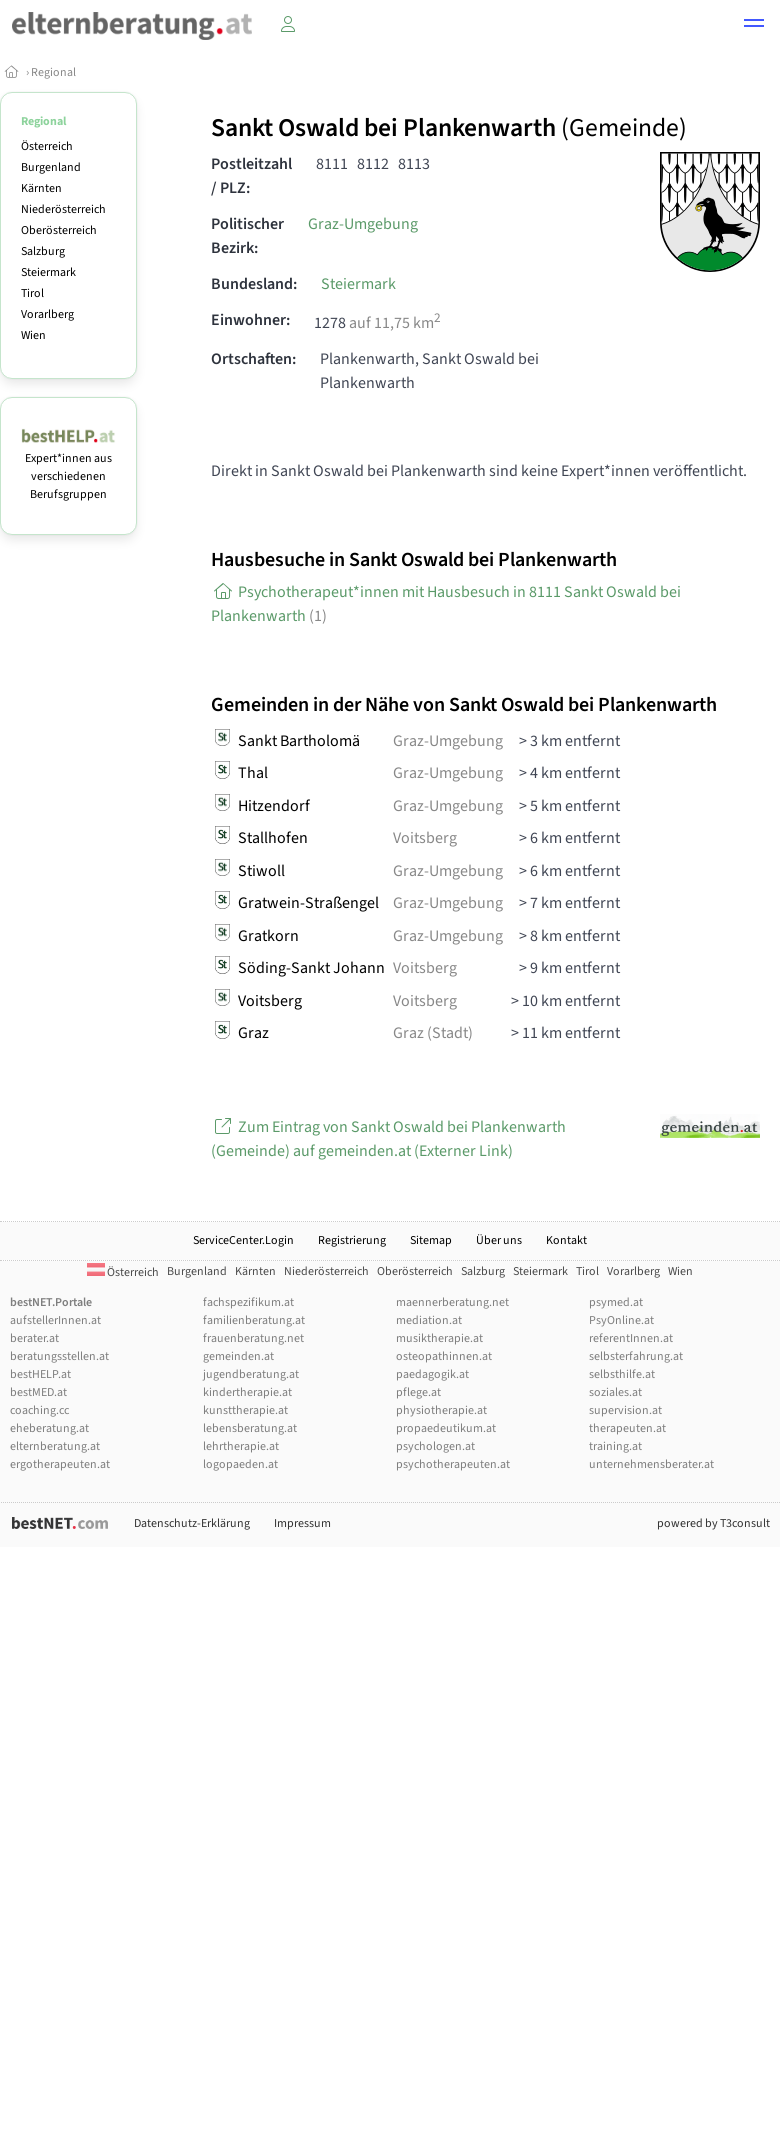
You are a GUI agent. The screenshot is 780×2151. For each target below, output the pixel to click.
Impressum (302, 1523)
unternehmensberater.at (651, 1464)
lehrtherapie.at (241, 1446)
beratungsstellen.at (59, 1356)
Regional (53, 72)
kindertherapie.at (247, 1392)
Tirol (32, 293)
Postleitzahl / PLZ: (251, 176)
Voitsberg (425, 838)
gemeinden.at (238, 1356)
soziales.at (615, 1392)
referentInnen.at (631, 1338)
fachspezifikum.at (248, 1302)
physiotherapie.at (441, 1410)
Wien (33, 335)
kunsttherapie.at (245, 1410)
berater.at (34, 1338)
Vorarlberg (47, 314)
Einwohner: (250, 320)
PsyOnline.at (621, 1320)
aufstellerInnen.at (55, 1320)
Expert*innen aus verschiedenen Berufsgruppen (68, 467)
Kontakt (566, 1240)
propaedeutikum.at (446, 1428)
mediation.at (429, 1320)
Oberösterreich (59, 230)
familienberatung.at (254, 1320)
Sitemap (431, 1240)
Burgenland (51, 167)
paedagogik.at (432, 1374)
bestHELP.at (40, 1374)
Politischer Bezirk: (247, 236)
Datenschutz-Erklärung (192, 1523)
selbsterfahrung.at (636, 1356)
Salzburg (43, 251)
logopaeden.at (240, 1464)
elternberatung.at (55, 1446)
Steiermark (48, 272)
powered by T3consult (713, 1523)
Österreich (47, 146)
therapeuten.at (627, 1428)
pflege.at (418, 1392)
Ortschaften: (253, 359)
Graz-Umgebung (363, 224)
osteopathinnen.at (444, 1356)
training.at (615, 1446)
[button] (754, 26)
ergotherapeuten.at (60, 1464)
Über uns (499, 1240)
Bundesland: (254, 284)
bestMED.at (38, 1392)
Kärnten (41, 188)
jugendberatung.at (251, 1374)
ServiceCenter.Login (243, 1240)
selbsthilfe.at (622, 1374)
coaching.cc (39, 1410)
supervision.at (625, 1410)
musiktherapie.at (439, 1338)
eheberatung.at (49, 1428)
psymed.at (616, 1302)
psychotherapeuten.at (453, 1464)
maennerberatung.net (452, 1302)
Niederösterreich (63, 209)
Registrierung (352, 1240)
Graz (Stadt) (433, 1033)
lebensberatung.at (250, 1428)
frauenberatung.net (253, 1338)
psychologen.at (435, 1446)
